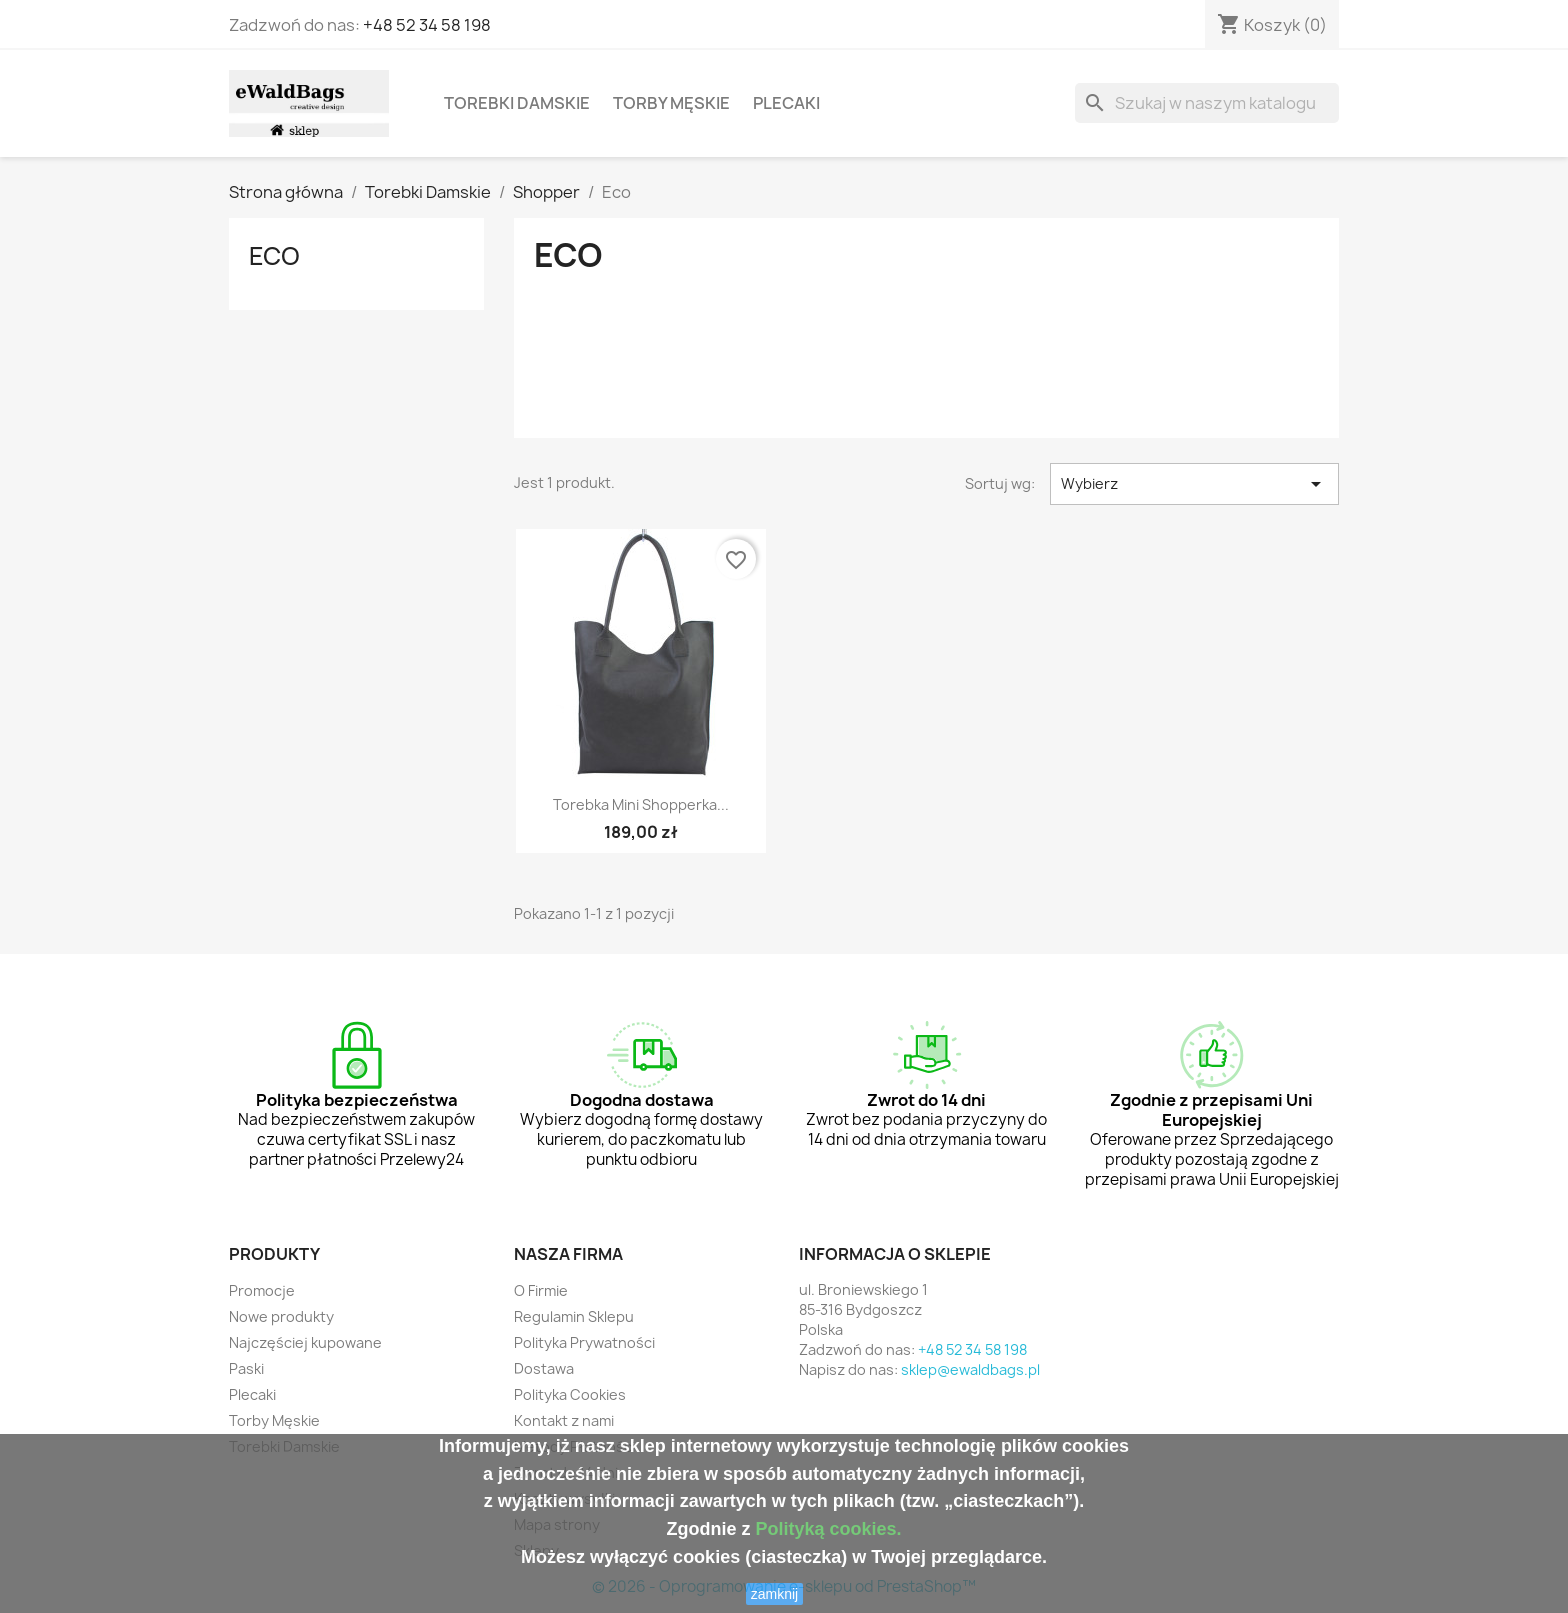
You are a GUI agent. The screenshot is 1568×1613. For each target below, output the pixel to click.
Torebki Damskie (517, 103)
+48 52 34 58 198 (427, 25)
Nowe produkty (281, 1316)
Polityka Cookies (570, 1394)
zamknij (774, 1594)
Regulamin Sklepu (574, 1316)
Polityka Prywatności (584, 1342)
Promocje (262, 1290)
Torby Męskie (671, 103)
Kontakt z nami (564, 1420)
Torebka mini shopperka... (641, 804)
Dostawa (544, 1368)
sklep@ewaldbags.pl (970, 1369)
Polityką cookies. (828, 1529)
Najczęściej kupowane (305, 1342)
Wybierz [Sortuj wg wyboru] (1194, 484)
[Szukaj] (1207, 103)
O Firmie (541, 1290)
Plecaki (786, 103)
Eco (274, 256)
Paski (246, 1368)
